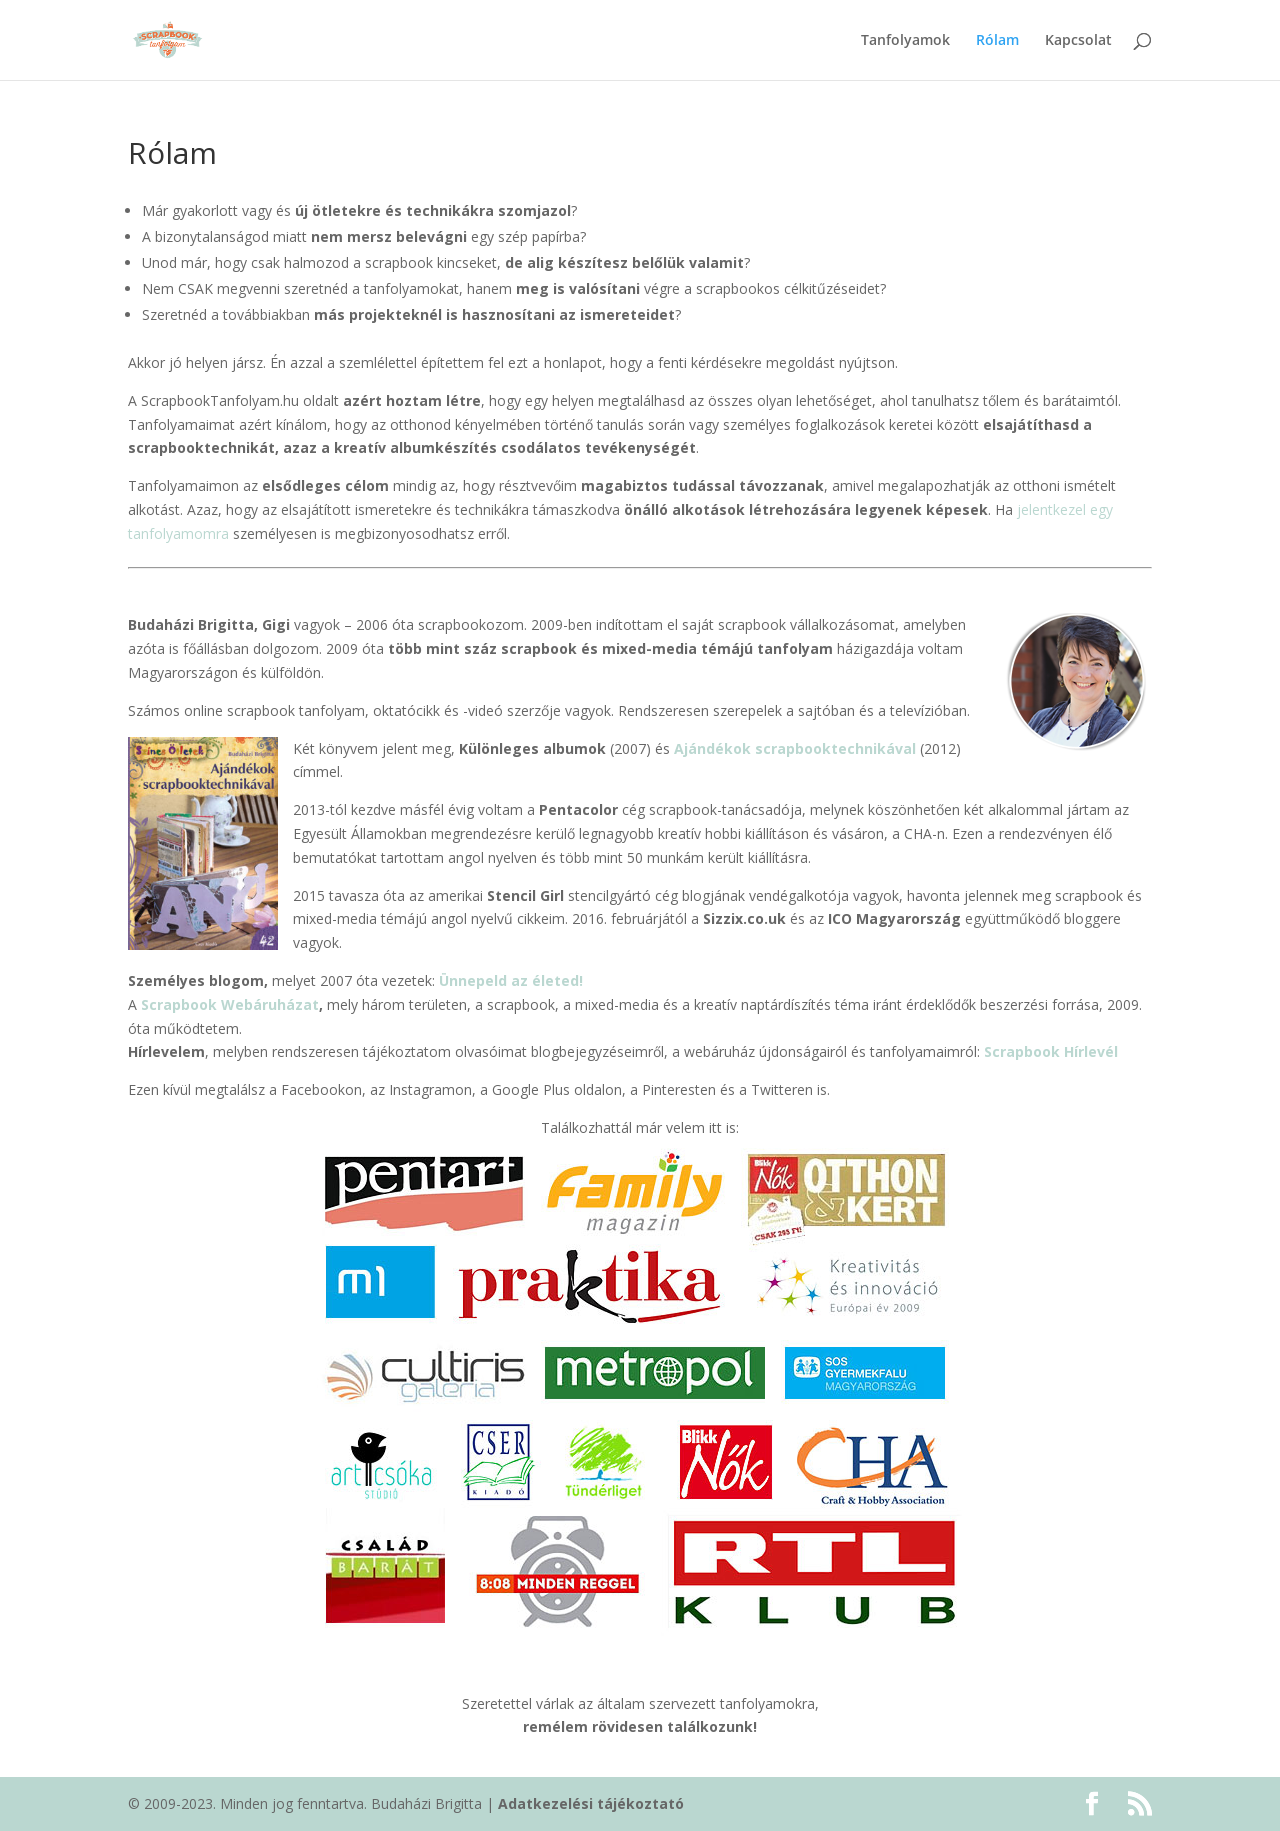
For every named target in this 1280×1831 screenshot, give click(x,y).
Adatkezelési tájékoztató (591, 1803)
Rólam (997, 41)
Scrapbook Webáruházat (230, 1004)
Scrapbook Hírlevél (1051, 1051)
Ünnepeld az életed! (511, 980)
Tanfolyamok (905, 41)
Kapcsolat (1078, 41)
